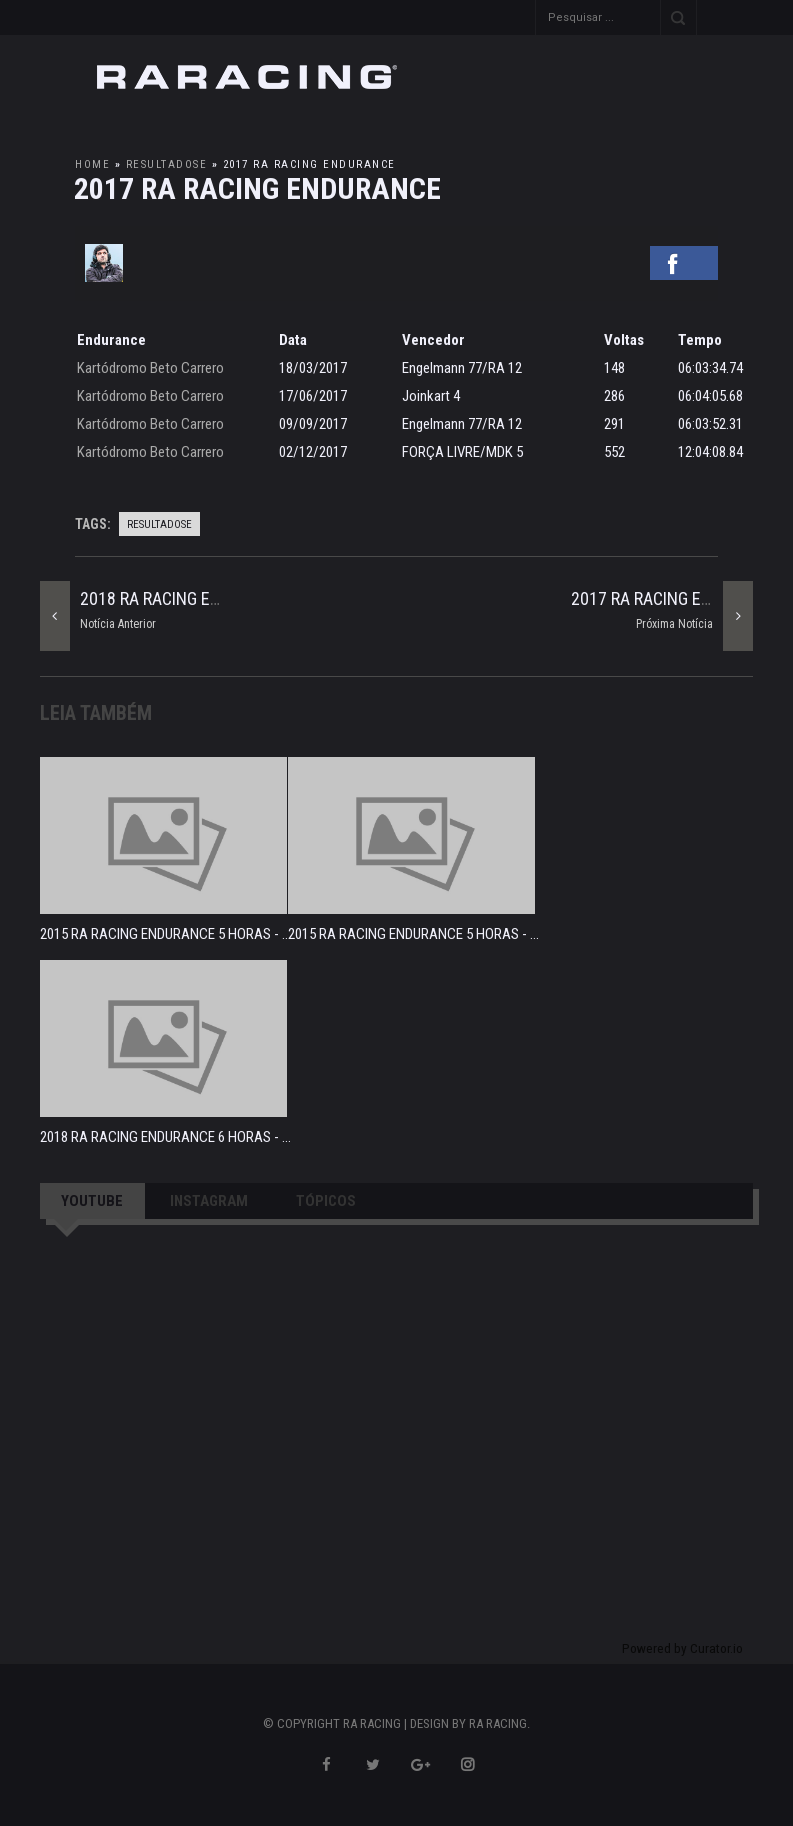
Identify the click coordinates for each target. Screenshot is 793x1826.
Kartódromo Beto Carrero (150, 368)
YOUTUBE (92, 1201)
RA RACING (498, 1723)
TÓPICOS (326, 1201)
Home (92, 164)
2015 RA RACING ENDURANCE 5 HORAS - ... (165, 934)
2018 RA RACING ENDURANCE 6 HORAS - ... (165, 1137)
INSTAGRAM (209, 1201)
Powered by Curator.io (682, 1648)
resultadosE (167, 164)
